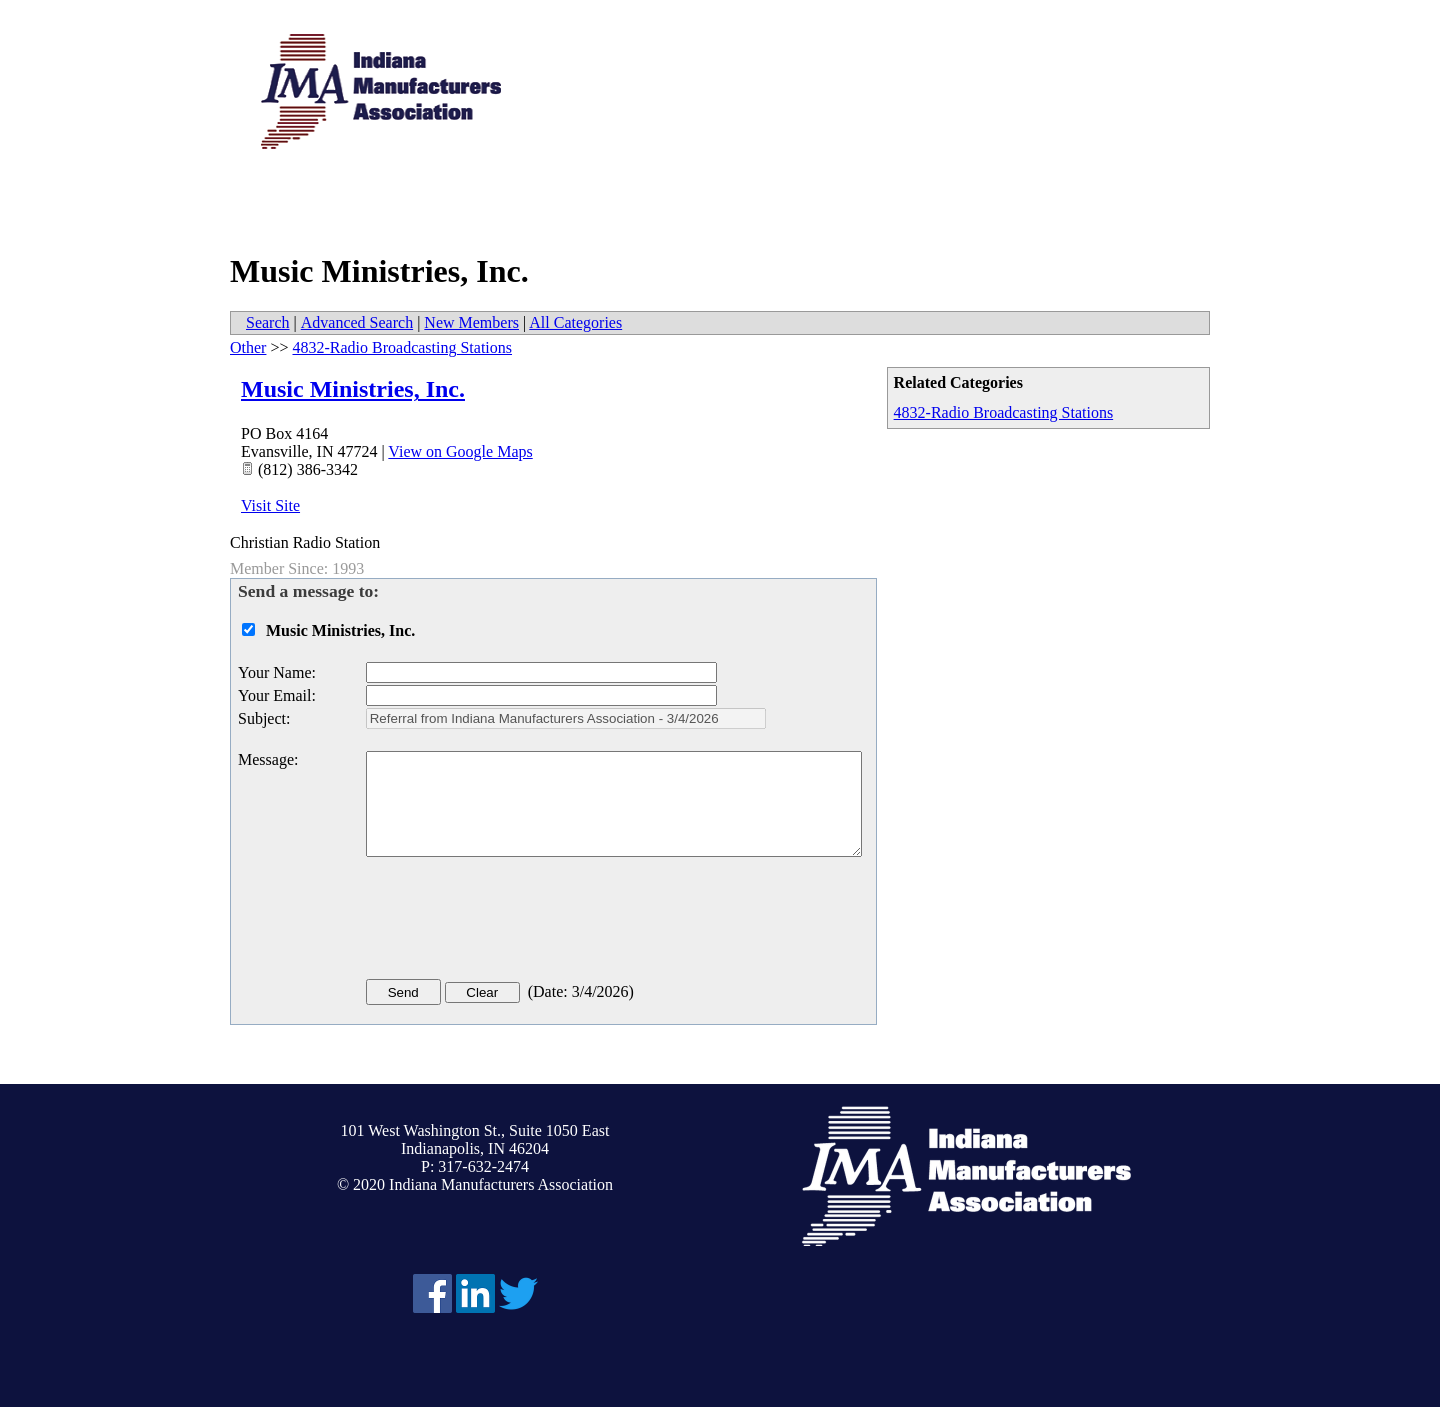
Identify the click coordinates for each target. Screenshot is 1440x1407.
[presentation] (518, 922)
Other (248, 347)
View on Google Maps (460, 451)
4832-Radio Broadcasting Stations (1004, 412)
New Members (471, 322)
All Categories (575, 322)
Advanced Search (357, 322)
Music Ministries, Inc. (353, 389)
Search (268, 322)
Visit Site (270, 505)
